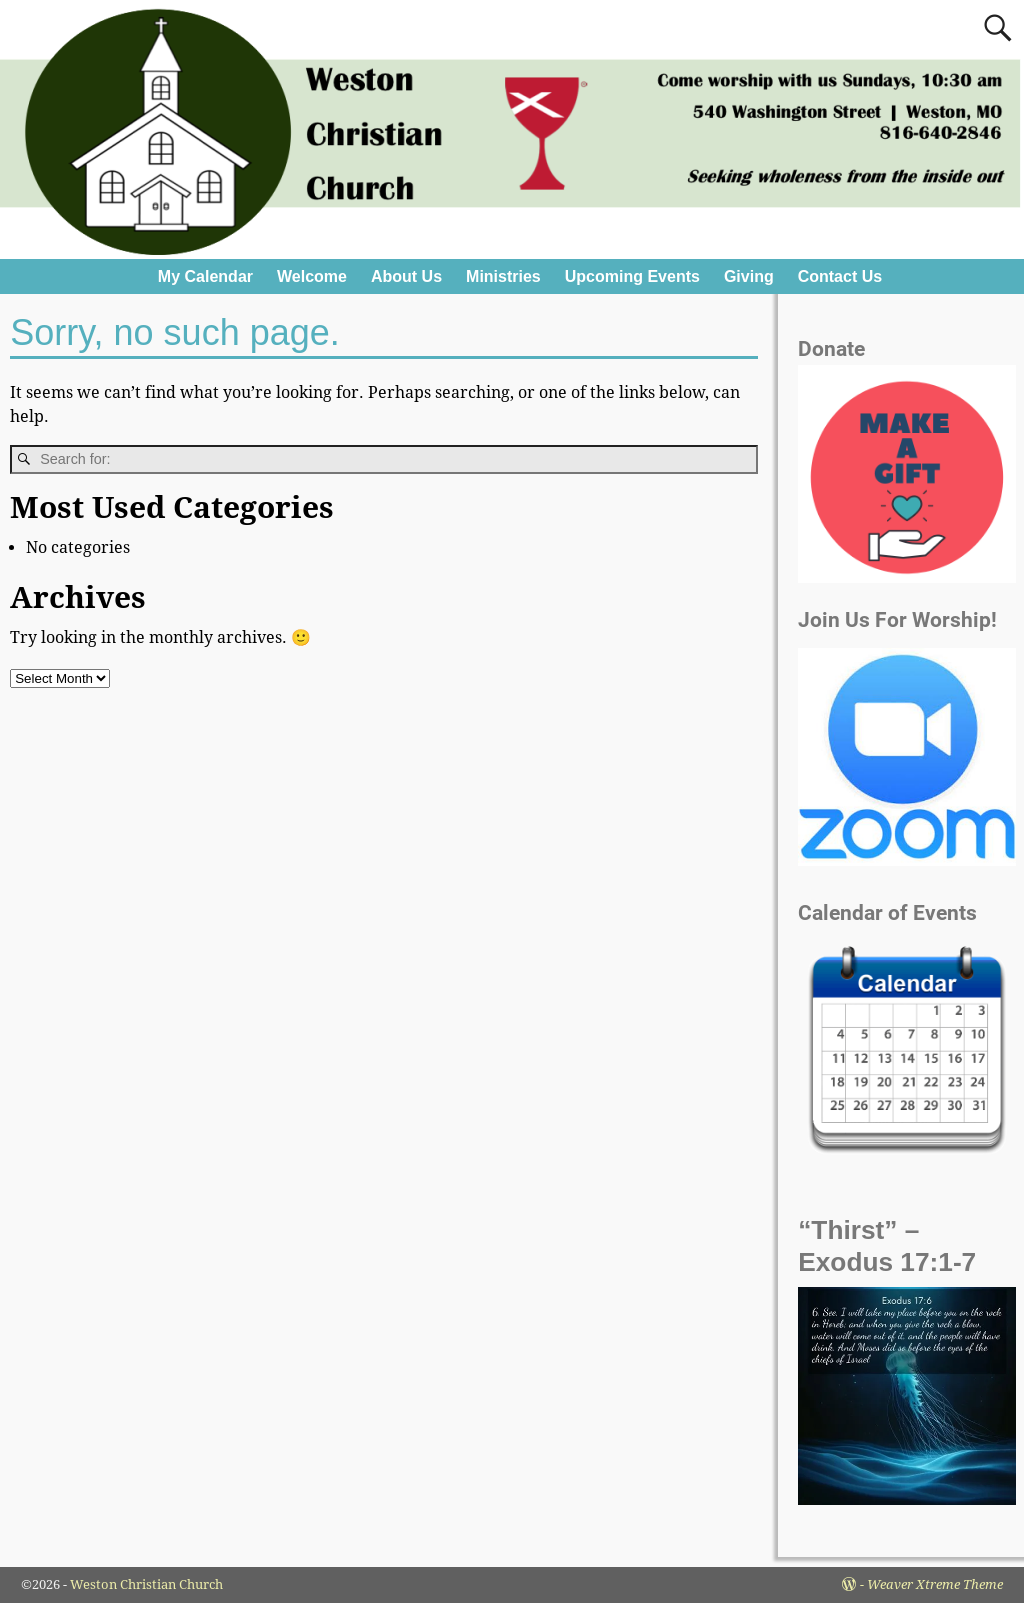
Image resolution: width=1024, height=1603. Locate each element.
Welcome (312, 276)
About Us (406, 276)
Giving (749, 276)
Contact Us (840, 276)
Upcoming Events (632, 276)
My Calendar (205, 276)
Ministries (503, 276)
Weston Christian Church (146, 1584)
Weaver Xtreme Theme (935, 1584)
